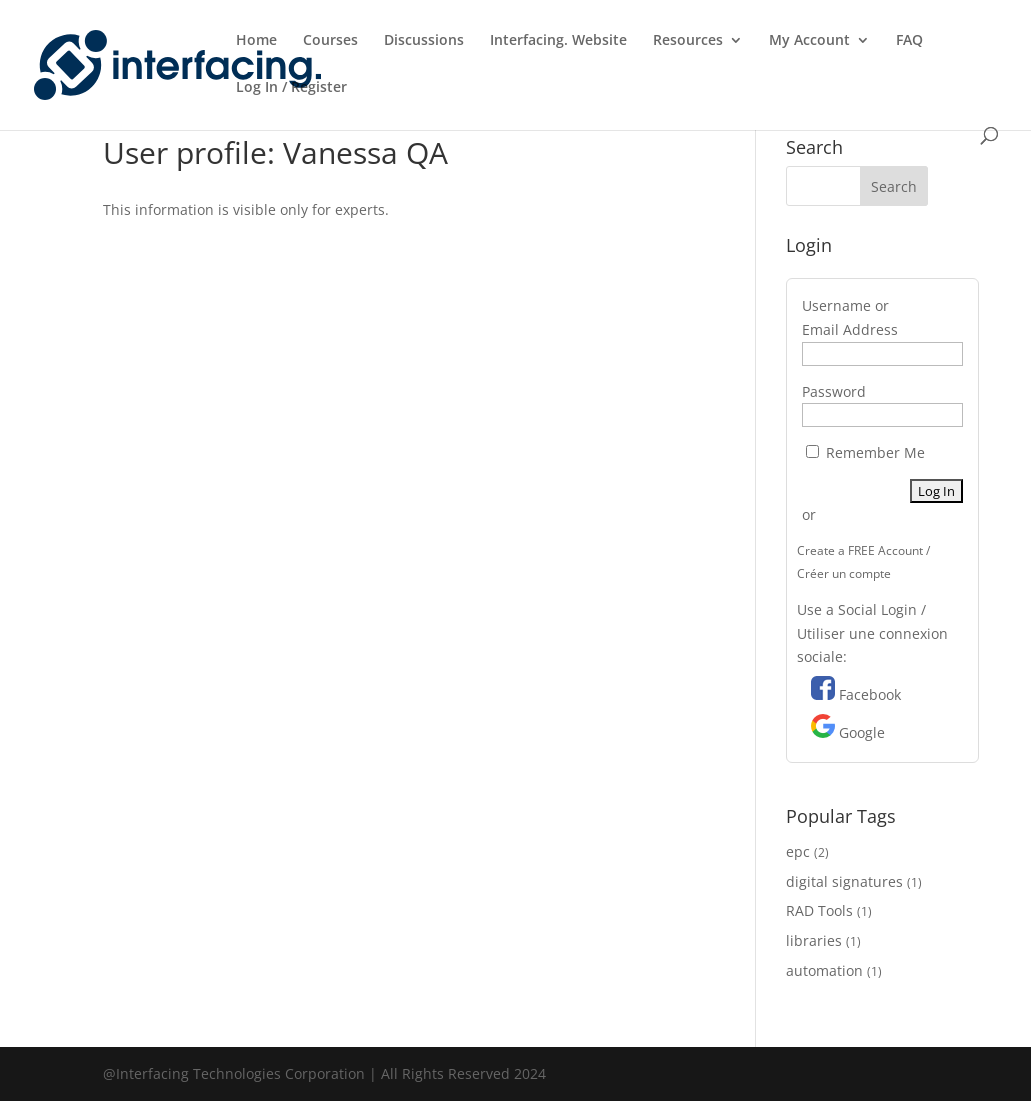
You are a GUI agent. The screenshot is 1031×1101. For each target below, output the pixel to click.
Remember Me (865, 452)
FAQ (909, 41)
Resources (688, 41)
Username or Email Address (850, 317)
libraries (814, 940)
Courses (330, 41)
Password (834, 391)
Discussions (424, 41)
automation (824, 970)
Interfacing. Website (558, 41)
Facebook (870, 694)
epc (798, 851)
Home (256, 41)
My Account (809, 41)
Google (862, 732)
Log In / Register (291, 88)
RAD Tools (819, 910)
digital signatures (844, 881)
